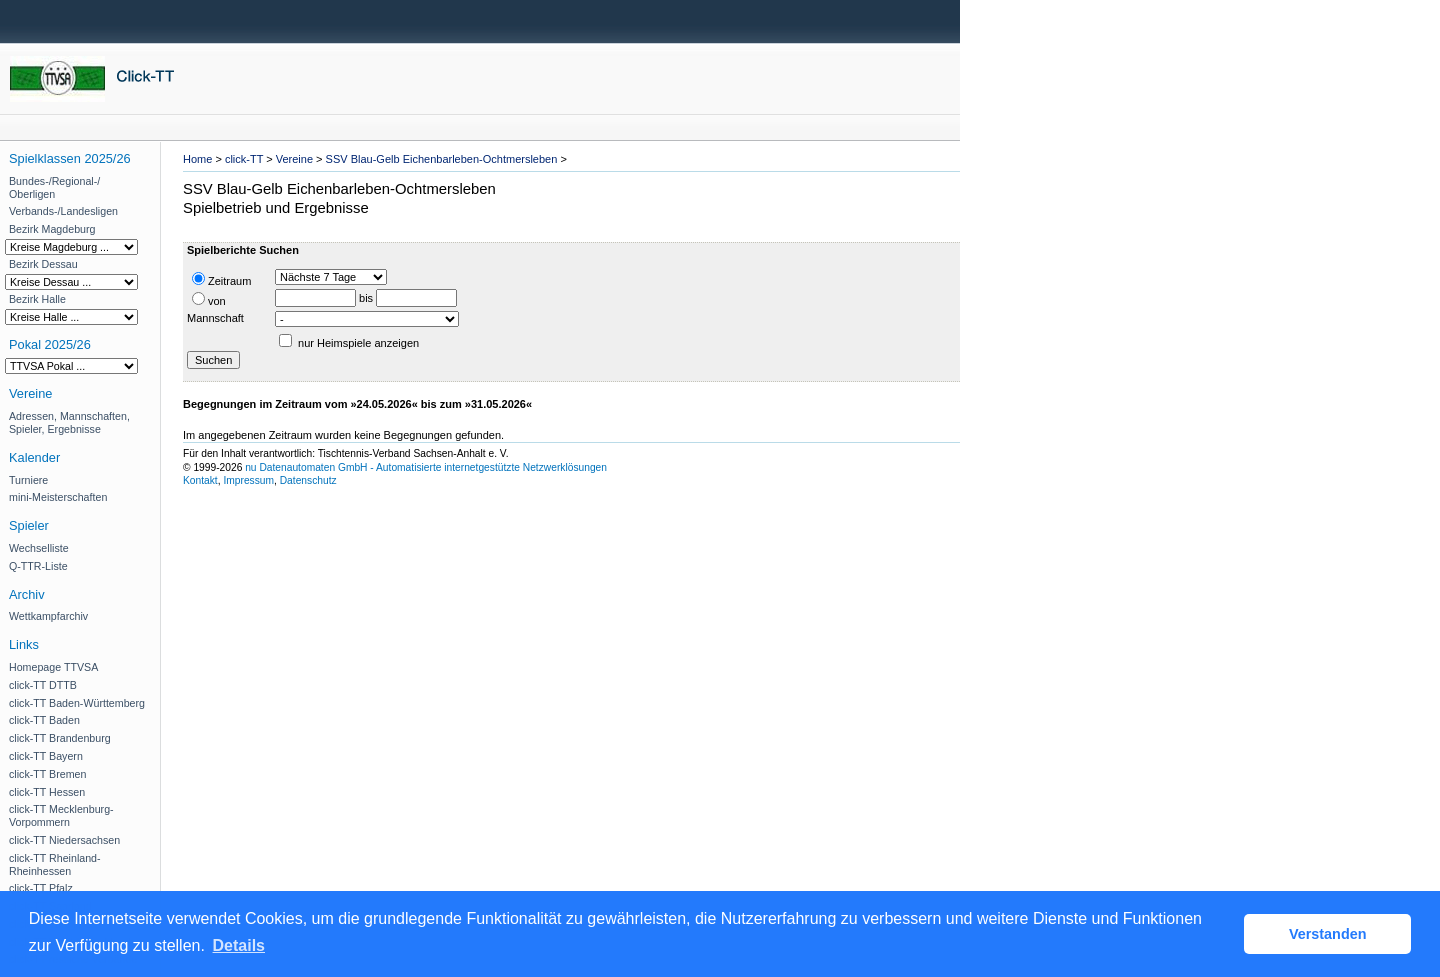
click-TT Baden (44, 720)
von (209, 299)
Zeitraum (221, 279)
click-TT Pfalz (41, 888)
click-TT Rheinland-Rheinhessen (55, 864)
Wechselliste (39, 548)
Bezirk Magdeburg (52, 229)
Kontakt (200, 480)
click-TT (244, 159)
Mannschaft (215, 318)
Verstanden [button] (1328, 934)
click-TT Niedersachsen (64, 840)
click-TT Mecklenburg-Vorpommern (61, 815)
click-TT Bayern (46, 756)
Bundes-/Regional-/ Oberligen (54, 187)
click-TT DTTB (43, 685)
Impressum (248, 480)
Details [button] (239, 945)
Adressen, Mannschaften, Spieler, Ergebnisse (69, 422)
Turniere (28, 480)
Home (197, 159)
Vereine (294, 159)
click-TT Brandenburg (60, 738)
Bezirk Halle (37, 299)
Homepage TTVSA (53, 667)
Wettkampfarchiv (48, 616)
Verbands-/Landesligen (63, 211)
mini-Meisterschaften (58, 497)
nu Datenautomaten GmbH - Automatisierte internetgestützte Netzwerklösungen (426, 467)
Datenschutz (308, 480)
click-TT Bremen (47, 774)
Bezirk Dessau (43, 264)
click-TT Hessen (47, 792)
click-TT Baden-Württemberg (77, 703)
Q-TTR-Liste (38, 566)
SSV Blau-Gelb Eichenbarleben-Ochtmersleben (442, 159)
